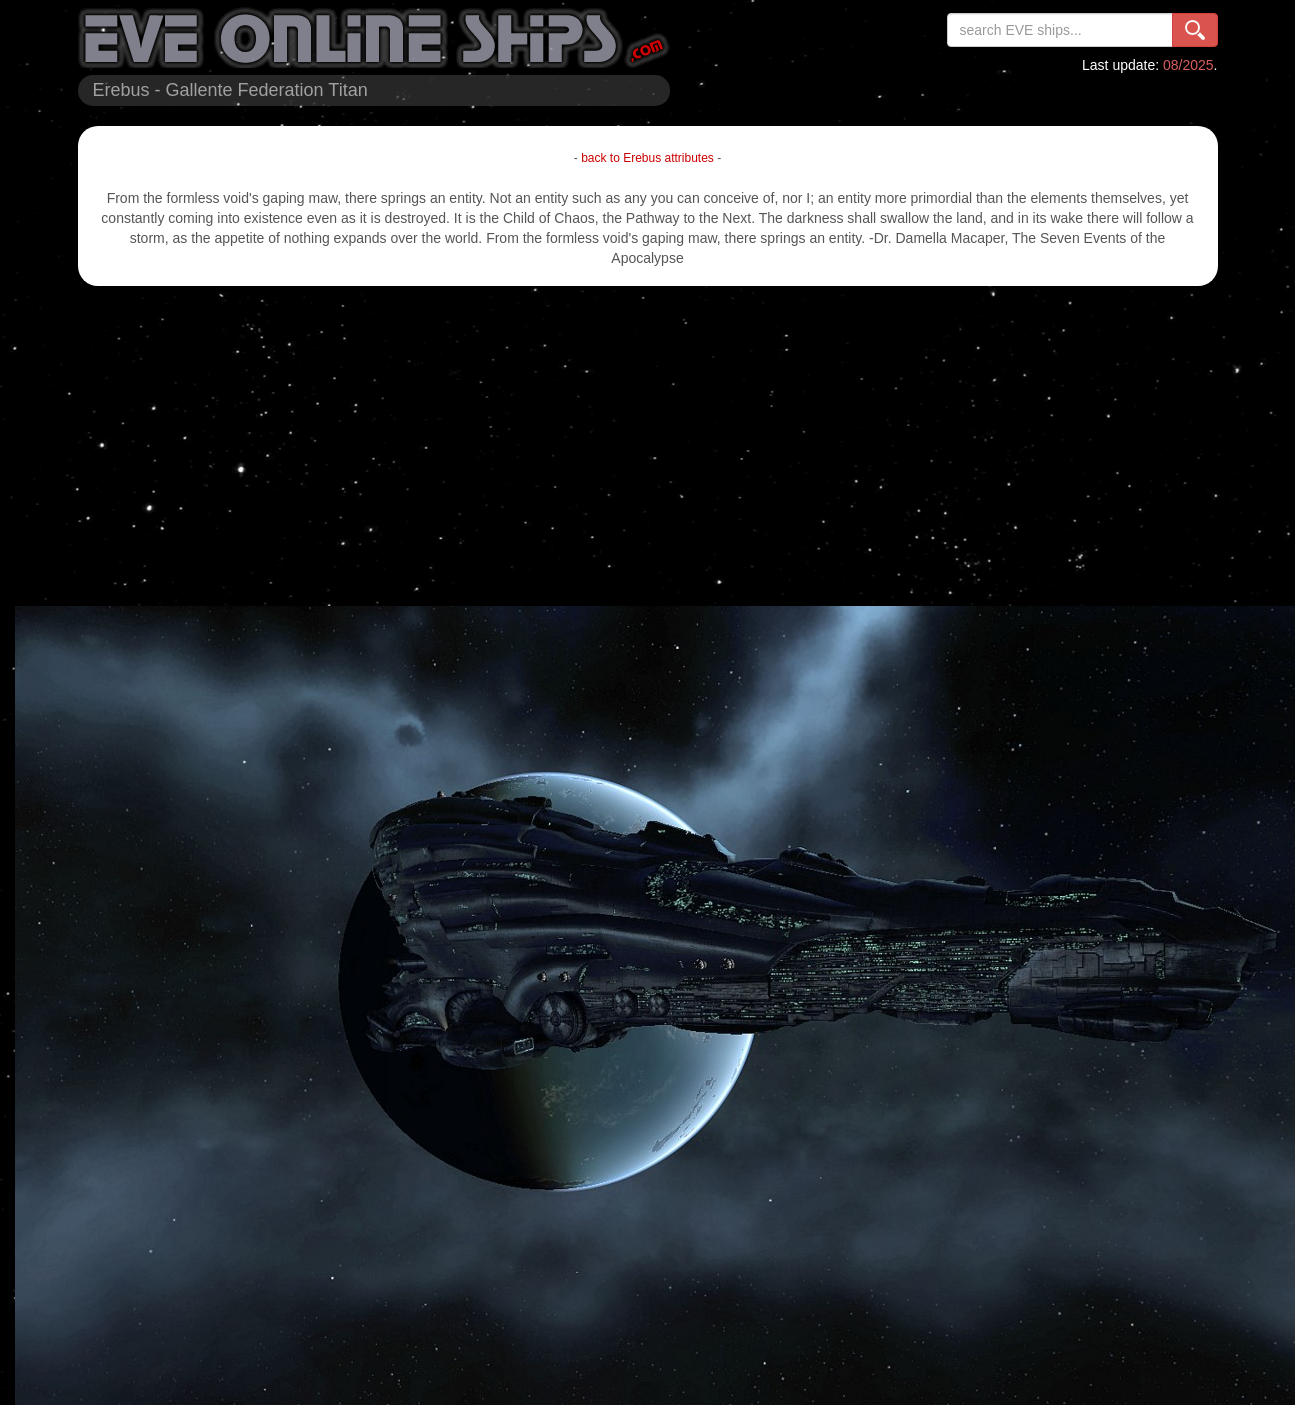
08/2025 (1188, 65)
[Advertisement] (648, 446)
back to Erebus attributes (647, 158)
